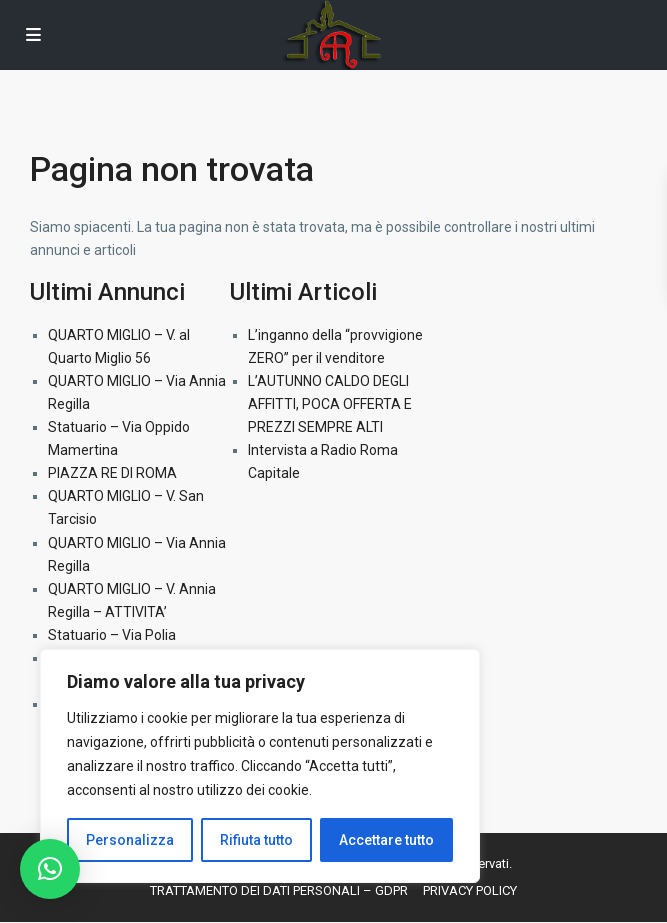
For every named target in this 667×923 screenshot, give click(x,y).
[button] (50, 869)
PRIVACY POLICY (470, 890)
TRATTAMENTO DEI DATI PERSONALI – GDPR (279, 890)
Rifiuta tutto (256, 840)
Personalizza (130, 840)
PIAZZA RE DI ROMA (112, 473)
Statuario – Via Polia (112, 635)
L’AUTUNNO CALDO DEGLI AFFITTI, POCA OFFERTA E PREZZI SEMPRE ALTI (330, 404)
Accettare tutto (386, 840)
